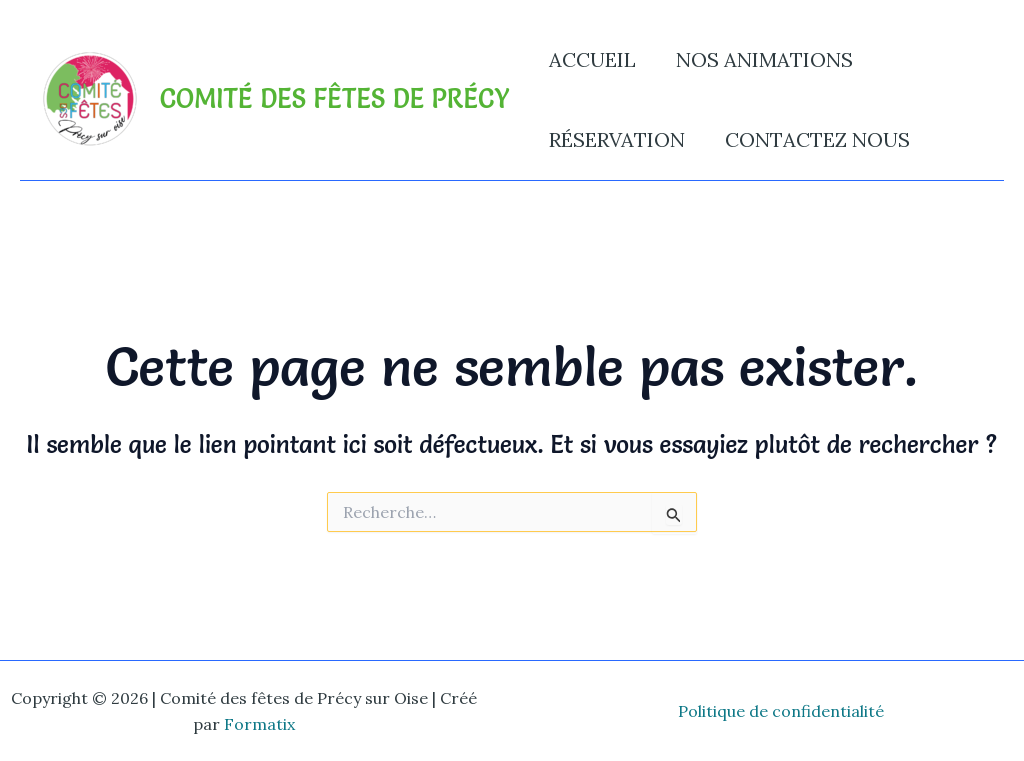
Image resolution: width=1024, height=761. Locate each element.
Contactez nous (817, 139)
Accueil (592, 59)
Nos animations (764, 59)
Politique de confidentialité (781, 711)
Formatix (259, 724)
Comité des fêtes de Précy (334, 99)
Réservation (617, 139)
